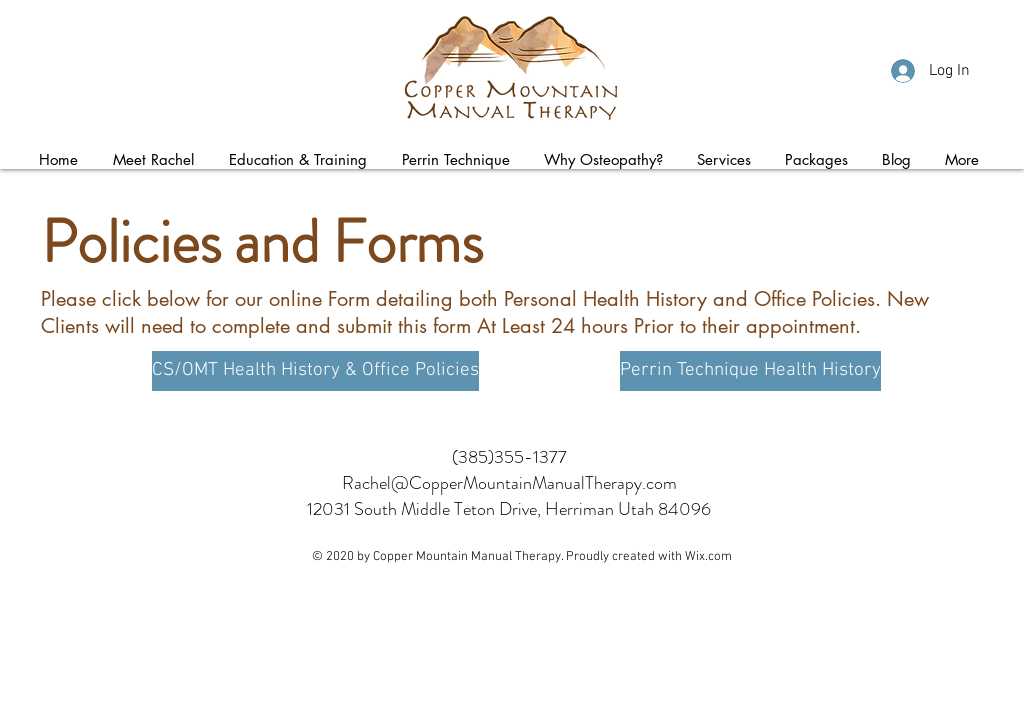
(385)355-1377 (509, 457)
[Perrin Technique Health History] (750, 371)
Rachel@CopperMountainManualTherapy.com (509, 483)
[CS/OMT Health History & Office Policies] (315, 371)
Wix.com (708, 557)
